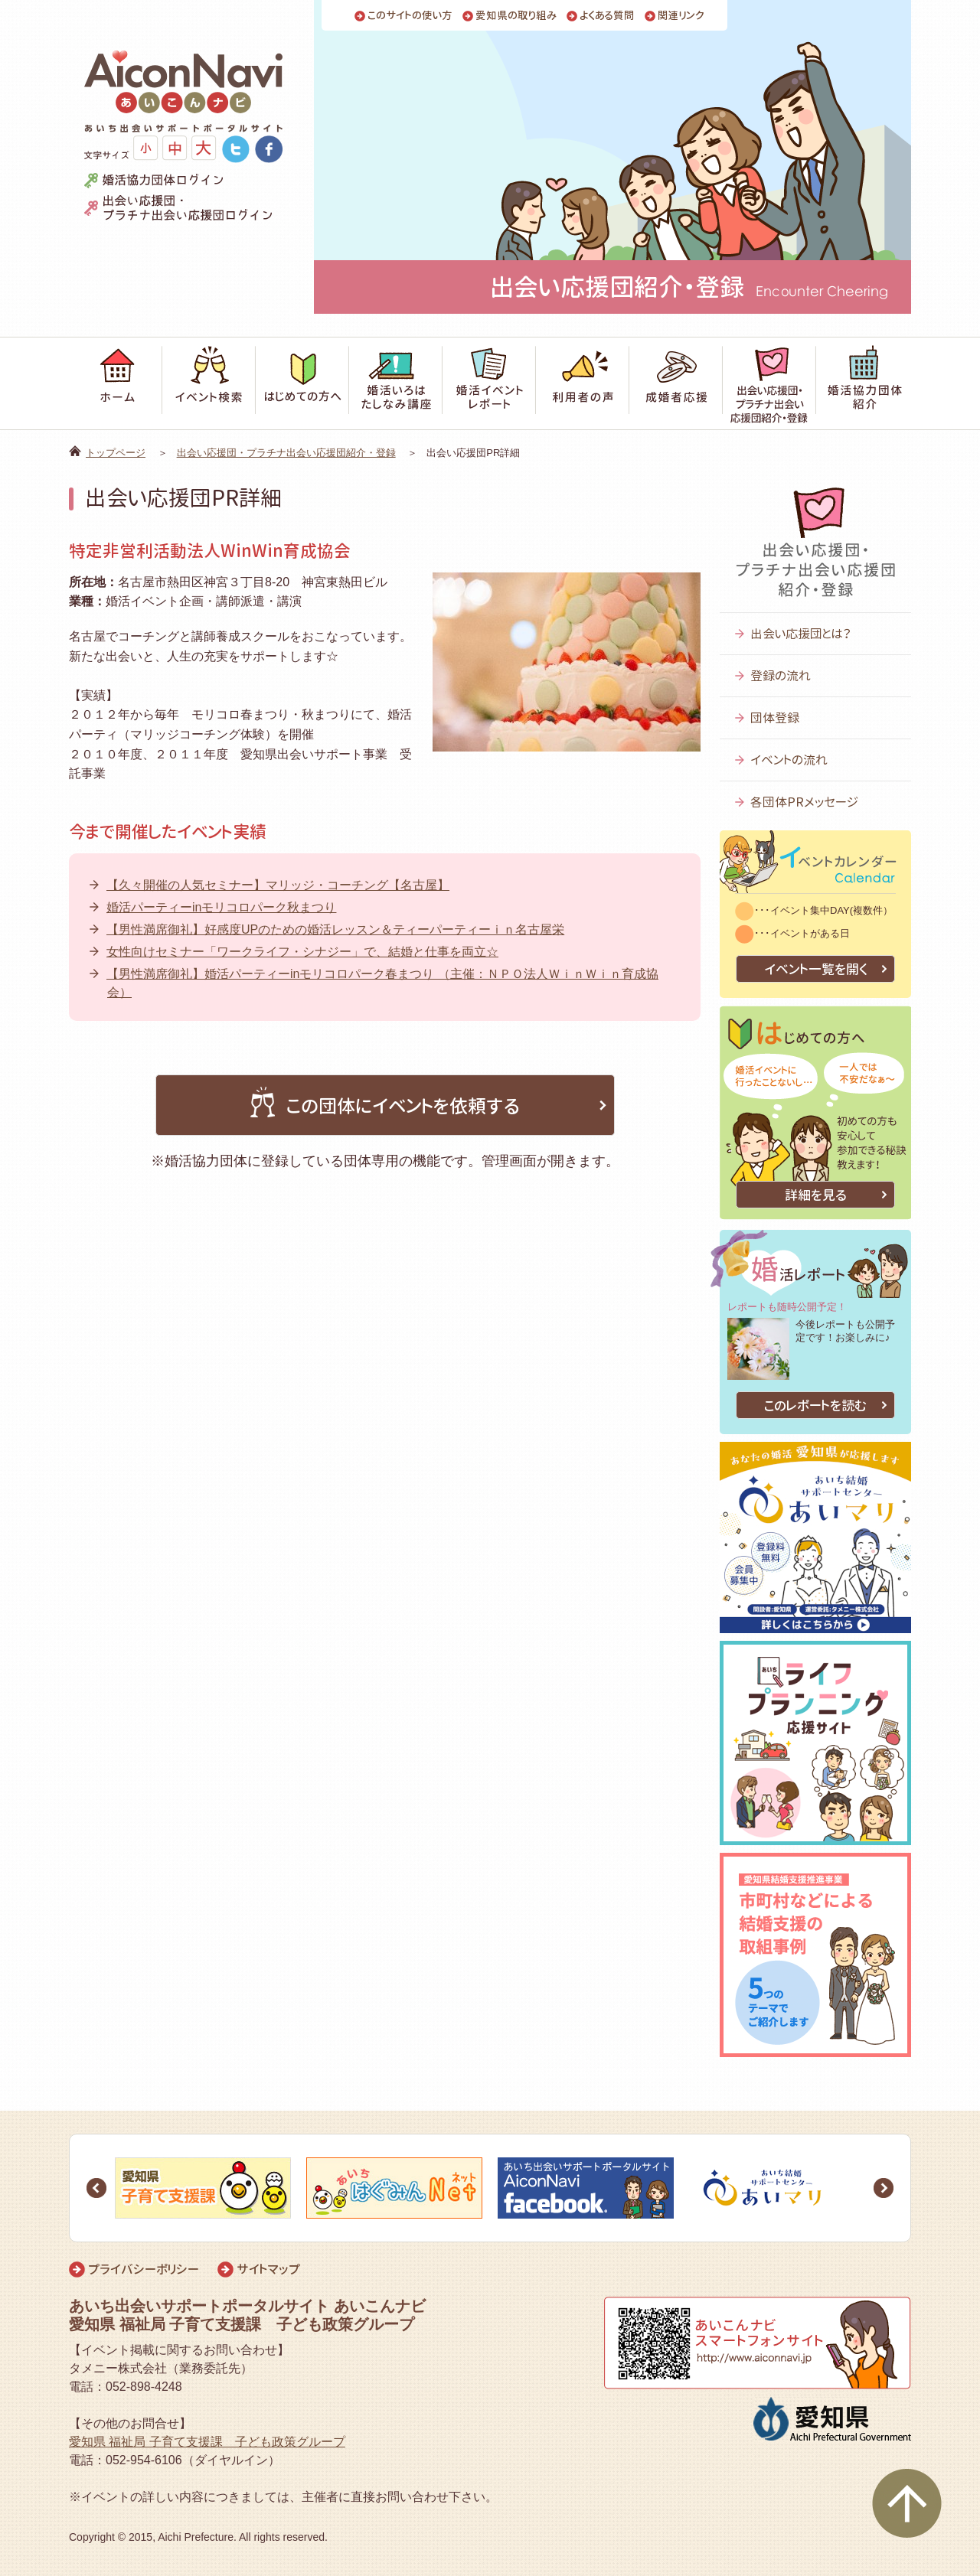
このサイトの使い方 (410, 15)
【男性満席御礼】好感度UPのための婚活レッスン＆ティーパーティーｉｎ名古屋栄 (335, 929)
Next (883, 2188)
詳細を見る (816, 1195)
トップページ (115, 452)
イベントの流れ (789, 760)
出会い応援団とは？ (800, 633)
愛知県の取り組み (516, 15)
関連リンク (681, 15)
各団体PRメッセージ (804, 802)
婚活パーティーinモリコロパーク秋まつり (221, 907)
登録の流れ (780, 675)
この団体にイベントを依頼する (385, 1103)
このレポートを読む (815, 1405)
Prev (96, 2188)
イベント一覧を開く (815, 969)
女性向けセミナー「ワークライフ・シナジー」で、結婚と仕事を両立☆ (302, 951)
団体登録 (774, 717)
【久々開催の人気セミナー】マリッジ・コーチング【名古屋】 (277, 885)
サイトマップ (268, 2269)
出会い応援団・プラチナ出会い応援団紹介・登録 (286, 452)
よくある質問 (607, 15)
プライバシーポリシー (143, 2269)
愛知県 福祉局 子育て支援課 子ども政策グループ (207, 2441)
